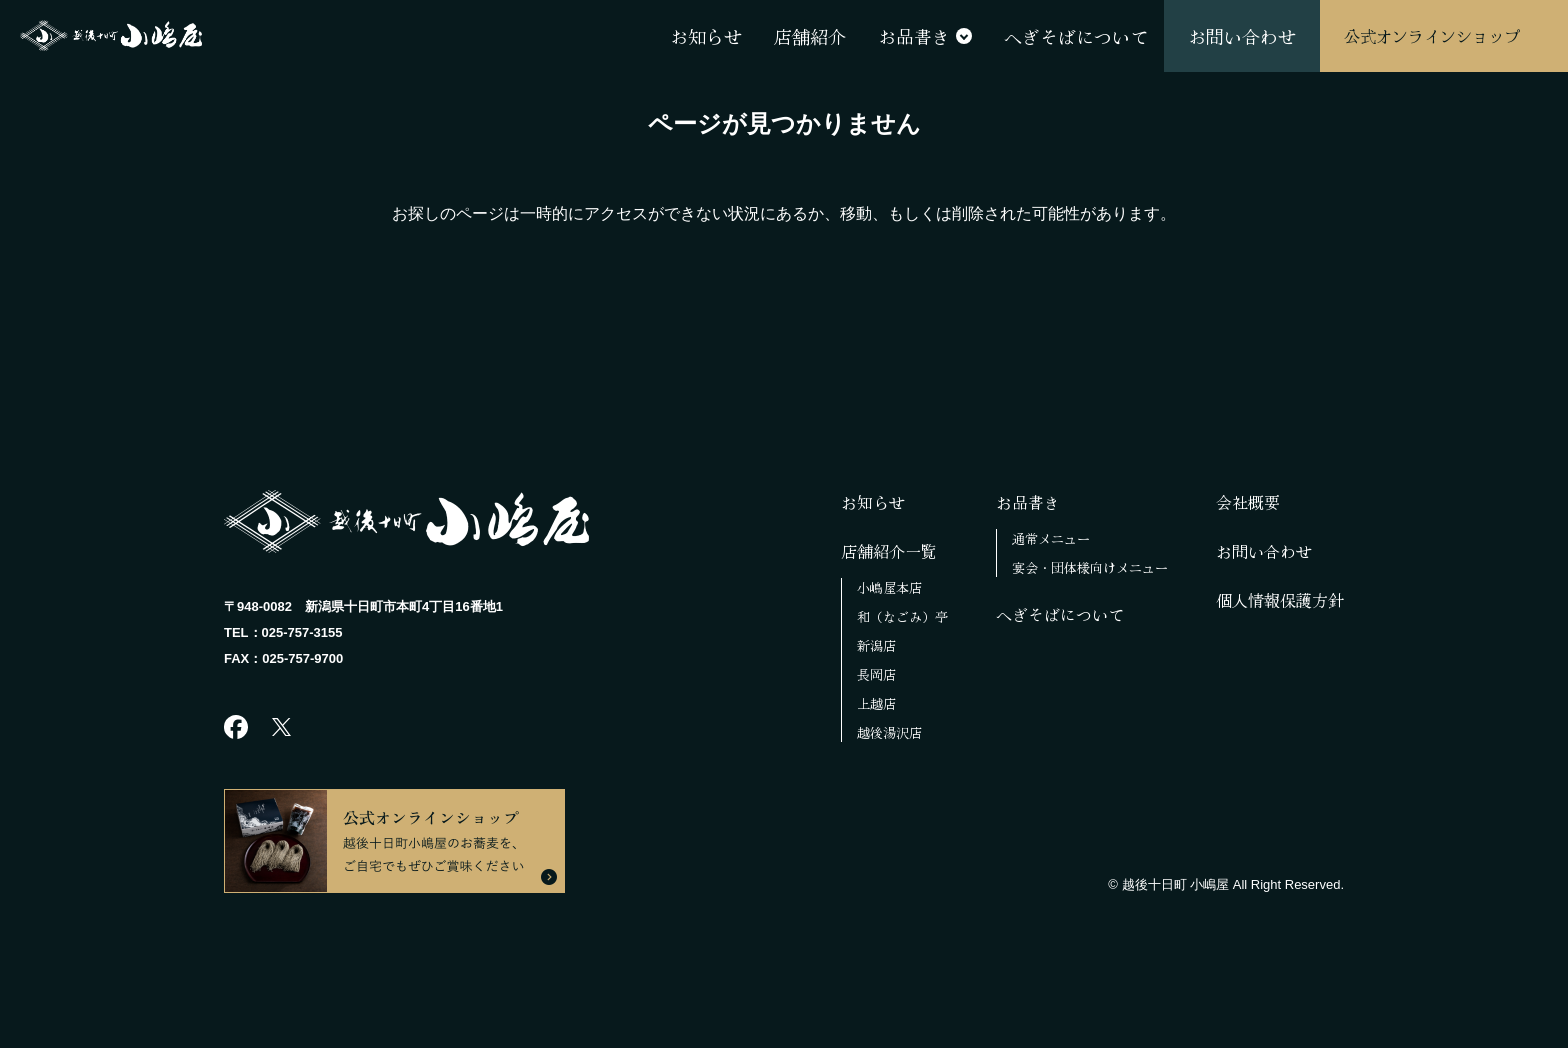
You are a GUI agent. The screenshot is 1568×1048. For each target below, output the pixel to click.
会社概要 (1248, 502)
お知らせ (873, 502)
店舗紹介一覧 (889, 551)
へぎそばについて (1060, 614)
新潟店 (876, 645)
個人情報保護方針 (1280, 600)
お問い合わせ (1264, 551)
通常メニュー (1051, 538)
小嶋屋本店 (889, 587)
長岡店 (876, 674)
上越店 (876, 703)
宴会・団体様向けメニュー (1090, 567)
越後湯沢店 (889, 732)
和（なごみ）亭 (902, 616)
